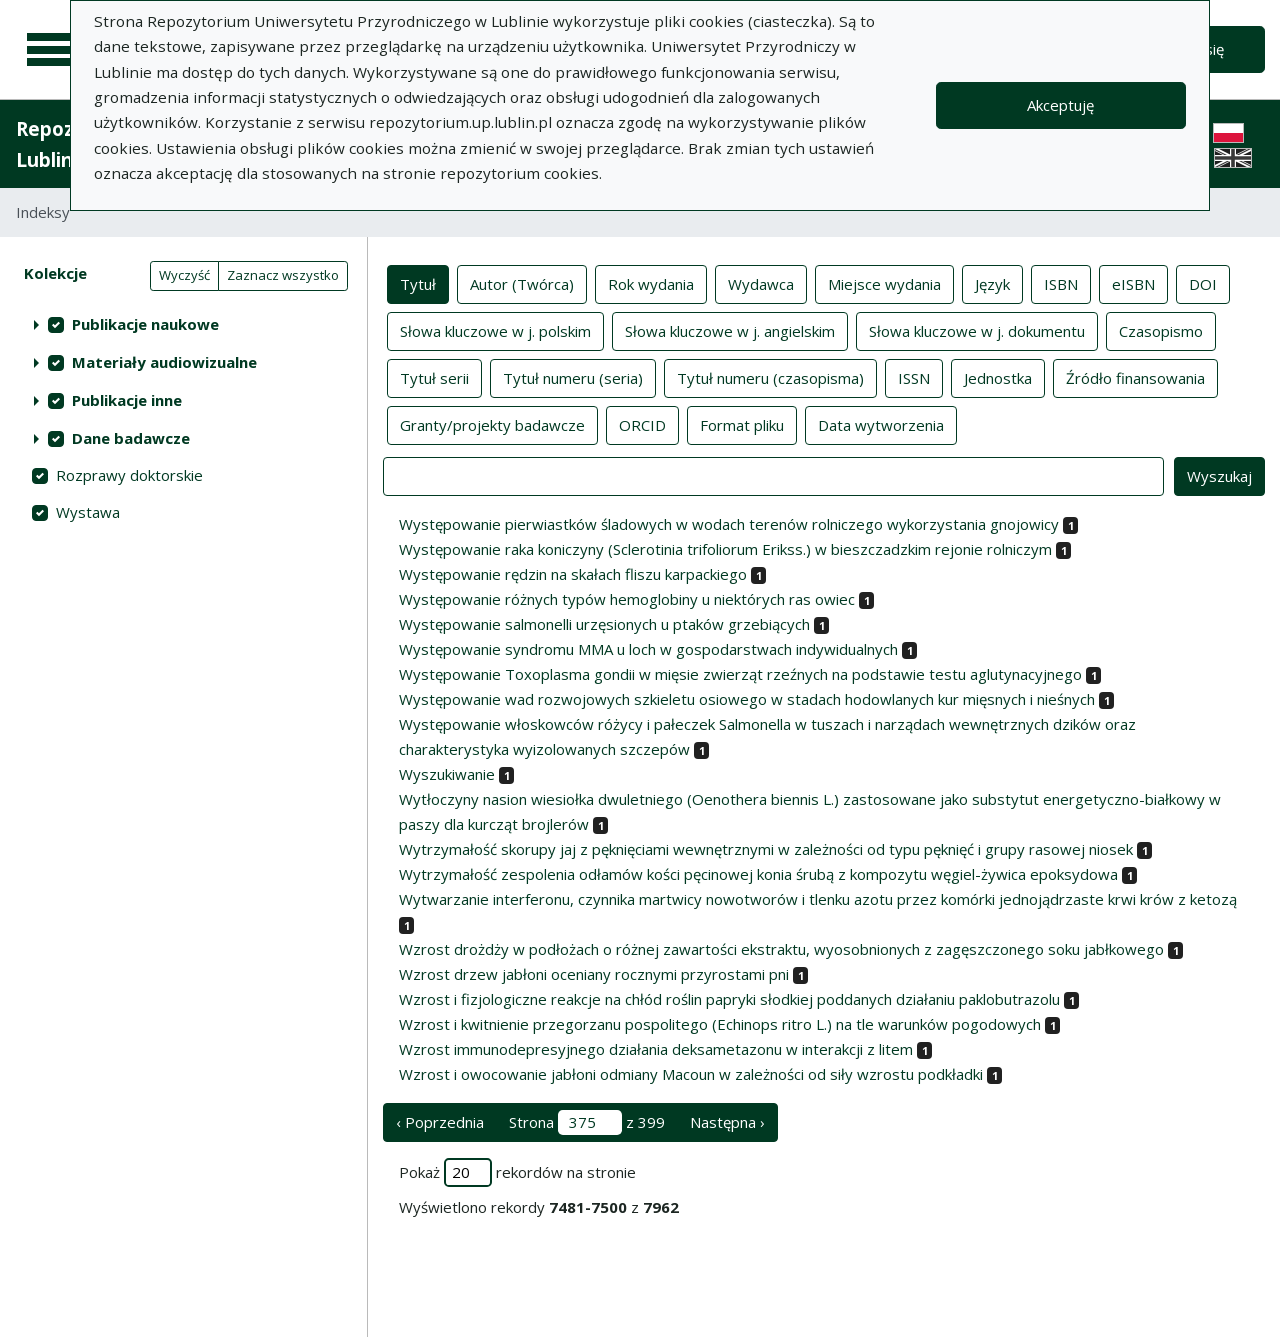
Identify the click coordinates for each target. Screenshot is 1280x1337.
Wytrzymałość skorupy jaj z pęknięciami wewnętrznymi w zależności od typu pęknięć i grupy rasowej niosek (766, 849)
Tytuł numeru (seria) (573, 377)
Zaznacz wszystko (283, 275)
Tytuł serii (434, 377)
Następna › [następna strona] (727, 1122)
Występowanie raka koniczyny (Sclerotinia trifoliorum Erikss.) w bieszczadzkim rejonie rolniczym (725, 549)
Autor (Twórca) (522, 283)
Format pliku (742, 424)
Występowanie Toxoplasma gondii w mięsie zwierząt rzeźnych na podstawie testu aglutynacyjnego (740, 674)
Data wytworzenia (881, 424)
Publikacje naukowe (145, 324)
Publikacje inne (127, 400)
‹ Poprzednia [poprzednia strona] (440, 1122)
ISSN (914, 377)
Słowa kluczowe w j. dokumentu (977, 330)
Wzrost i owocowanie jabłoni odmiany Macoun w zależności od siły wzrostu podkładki (691, 1074)
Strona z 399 (587, 1122)
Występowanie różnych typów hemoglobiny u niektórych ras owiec (627, 599)
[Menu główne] (52, 50)
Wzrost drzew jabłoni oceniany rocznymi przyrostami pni (594, 974)
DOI (1203, 283)
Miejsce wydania (884, 283)
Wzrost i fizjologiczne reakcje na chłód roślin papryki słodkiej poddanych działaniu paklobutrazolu (729, 999)
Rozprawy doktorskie (129, 475)
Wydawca (761, 283)
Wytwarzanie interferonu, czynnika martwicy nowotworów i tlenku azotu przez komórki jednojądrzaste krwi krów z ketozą (818, 899)
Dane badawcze (131, 438)
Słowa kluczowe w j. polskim (495, 330)
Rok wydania (651, 283)
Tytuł (418, 283)
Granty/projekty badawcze (492, 424)
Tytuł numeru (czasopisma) (770, 377)
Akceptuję (1060, 105)
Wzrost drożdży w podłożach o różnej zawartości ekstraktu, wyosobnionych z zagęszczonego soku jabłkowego (781, 949)
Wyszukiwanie (447, 774)
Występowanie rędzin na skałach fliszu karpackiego (573, 574)
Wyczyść (184, 275)
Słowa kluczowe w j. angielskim (730, 330)
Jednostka (998, 377)
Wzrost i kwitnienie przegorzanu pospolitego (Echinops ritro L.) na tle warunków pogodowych (720, 1024)
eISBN (1133, 283)
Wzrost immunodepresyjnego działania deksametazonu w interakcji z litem (656, 1049)
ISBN (1061, 283)
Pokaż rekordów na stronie (517, 1172)
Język (992, 283)
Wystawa (88, 512)
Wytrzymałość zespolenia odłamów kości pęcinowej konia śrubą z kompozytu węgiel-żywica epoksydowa (758, 874)
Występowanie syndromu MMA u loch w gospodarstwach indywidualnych (648, 649)
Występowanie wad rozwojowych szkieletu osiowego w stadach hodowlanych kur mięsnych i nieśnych (747, 699)
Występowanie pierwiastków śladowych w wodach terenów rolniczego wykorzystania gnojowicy (729, 524)
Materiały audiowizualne (164, 362)
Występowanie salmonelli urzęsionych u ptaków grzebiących (604, 624)
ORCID (642, 424)
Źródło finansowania (1135, 377)
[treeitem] (183, 324)
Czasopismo (1161, 330)
